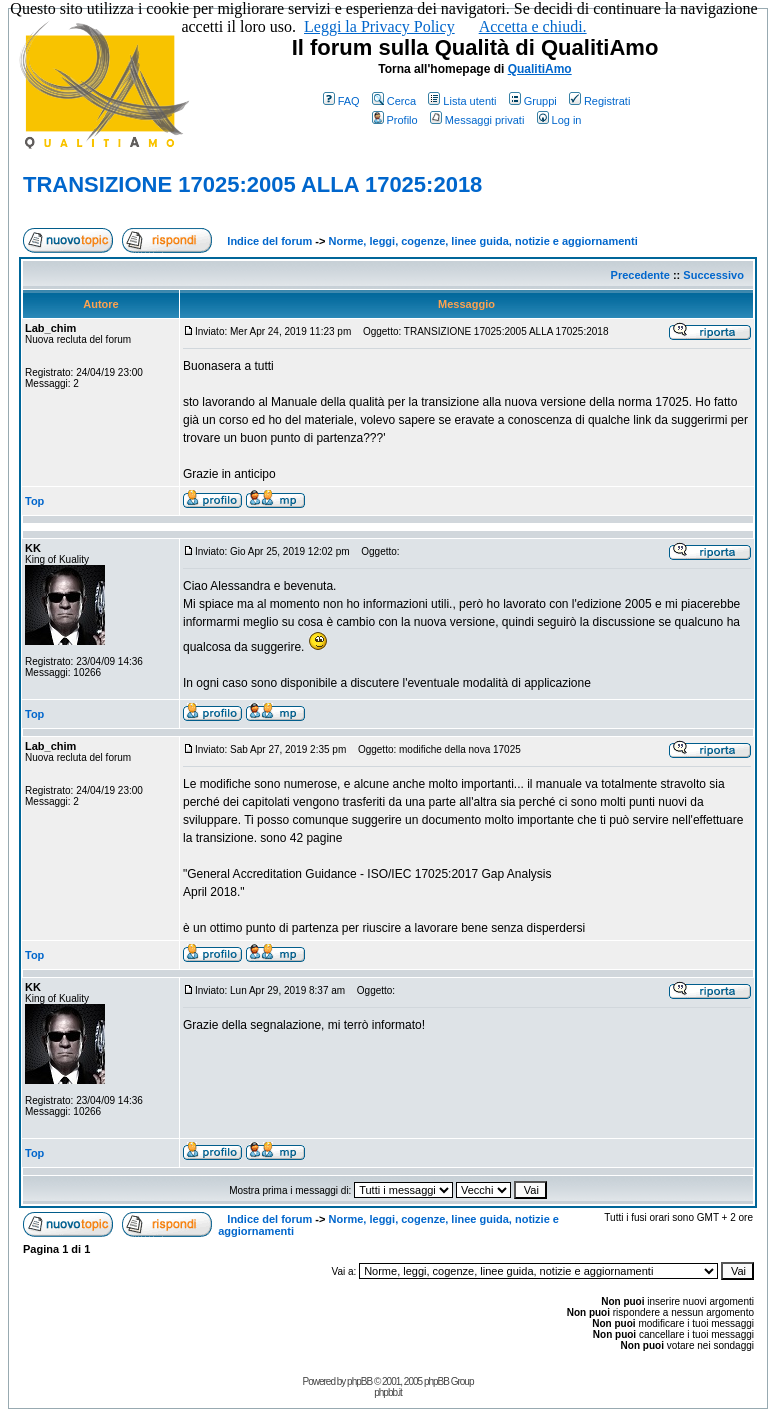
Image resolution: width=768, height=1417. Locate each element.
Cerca (394, 101)
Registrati (599, 101)
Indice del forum (269, 241)
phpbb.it (388, 1392)
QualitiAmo (540, 69)
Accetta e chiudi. (533, 26)
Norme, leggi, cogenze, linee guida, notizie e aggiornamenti (483, 241)
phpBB (359, 1381)
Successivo (713, 275)
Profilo (395, 120)
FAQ (341, 101)
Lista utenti (462, 101)
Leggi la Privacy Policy (379, 26)
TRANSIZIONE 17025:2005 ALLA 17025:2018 (252, 184)
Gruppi (533, 101)
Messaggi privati (477, 120)
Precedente (640, 275)
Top (34, 501)
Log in (559, 120)
